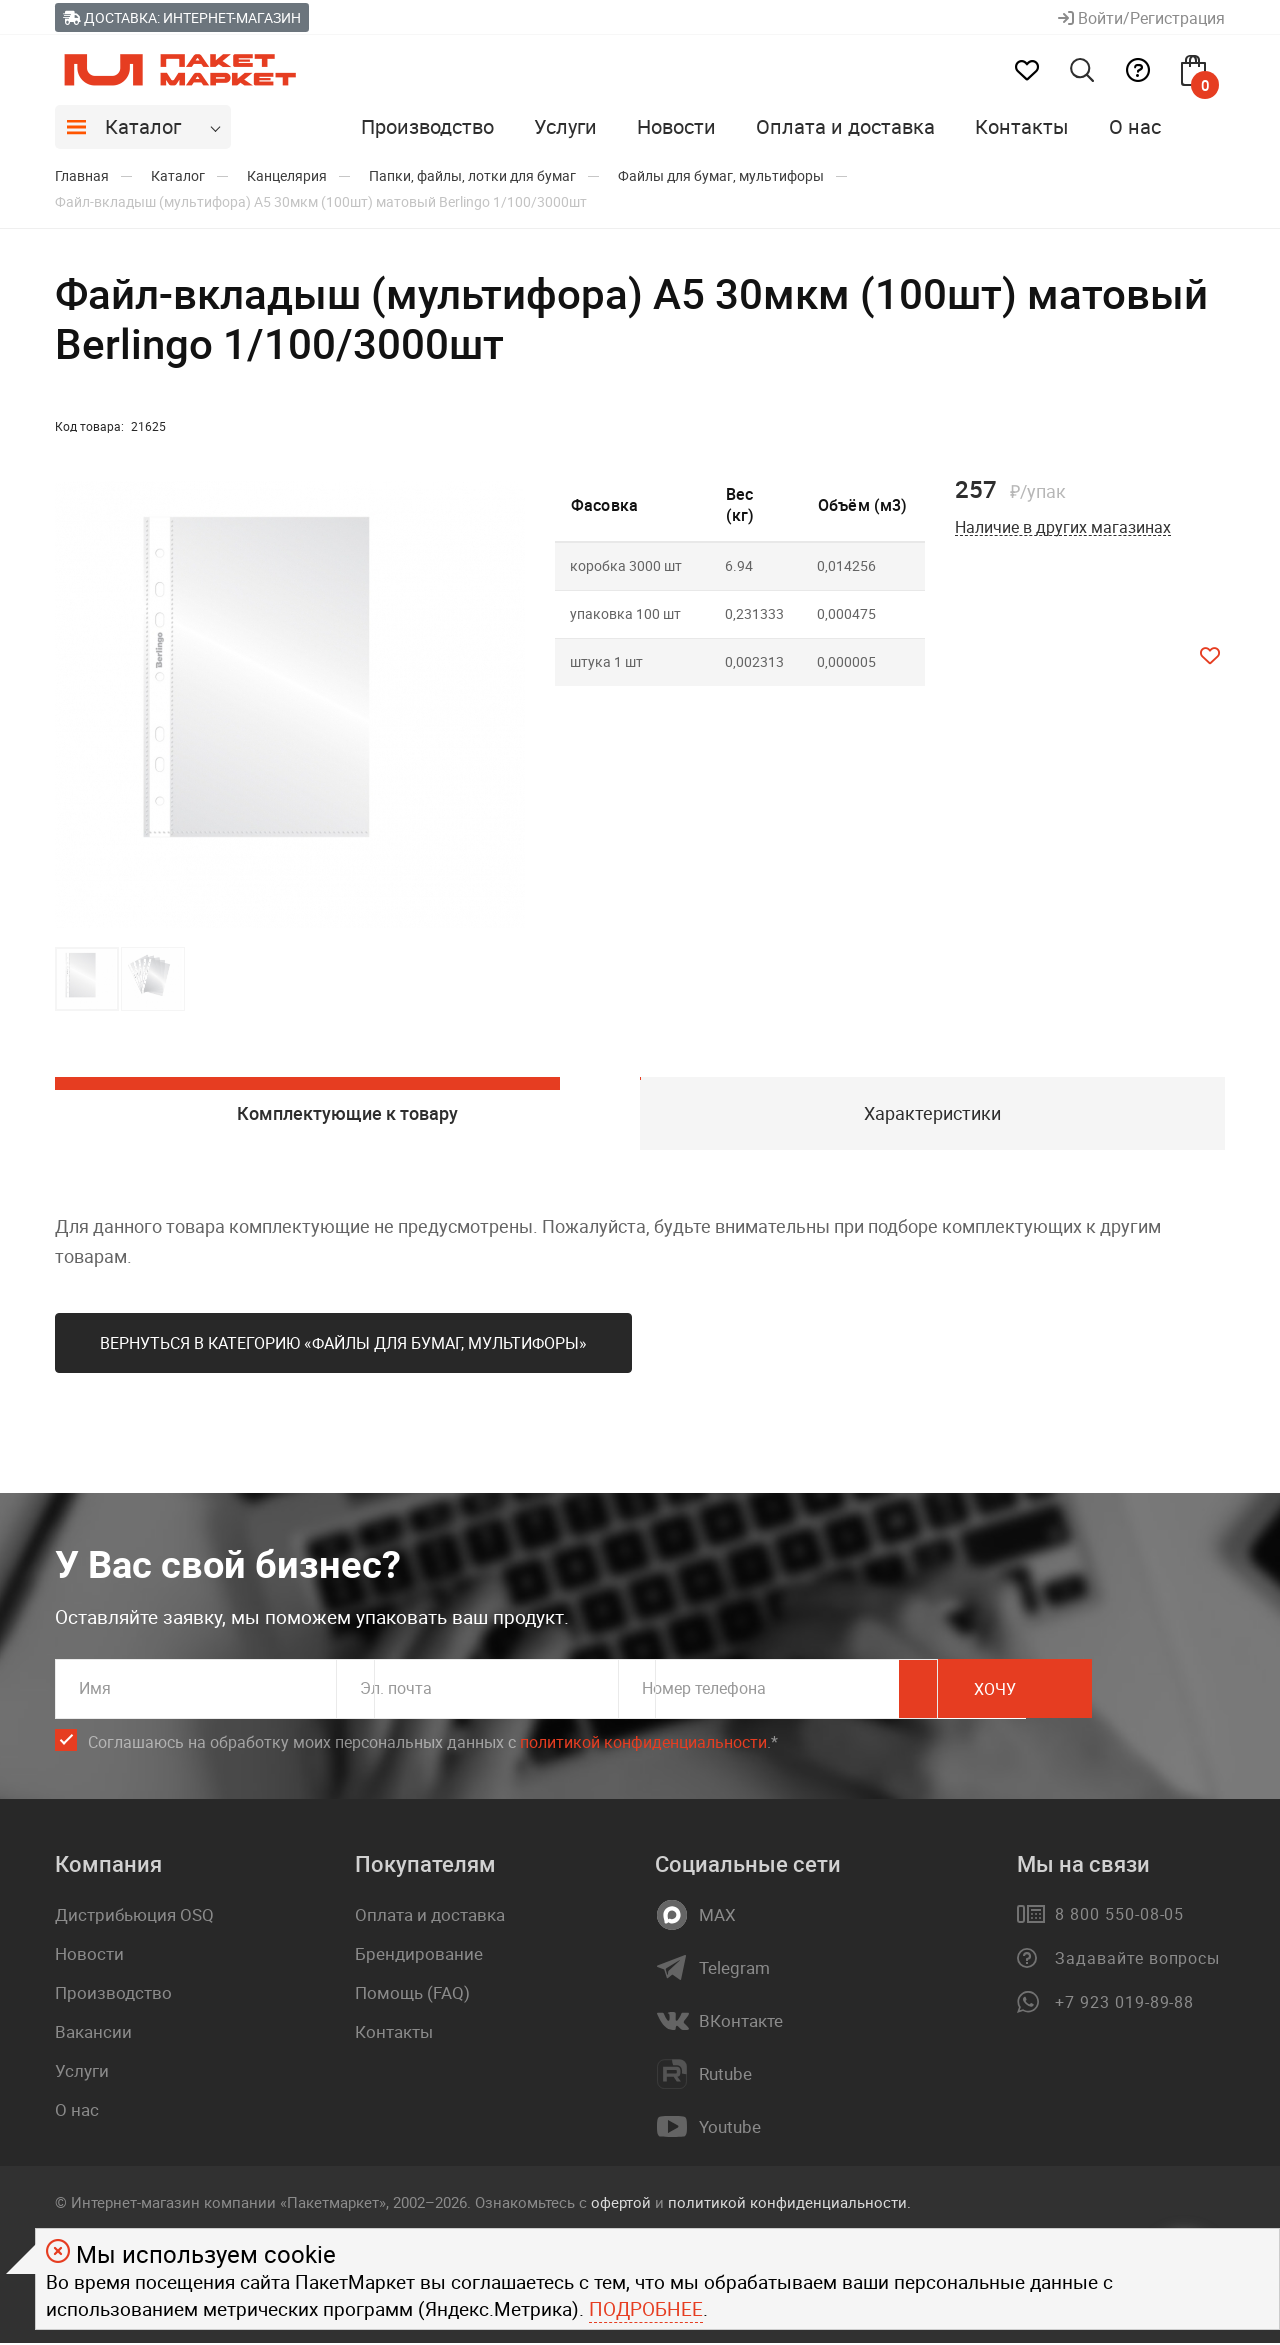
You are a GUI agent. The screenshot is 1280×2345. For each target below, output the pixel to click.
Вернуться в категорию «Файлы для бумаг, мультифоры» (343, 1346)
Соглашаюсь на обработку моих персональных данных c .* (433, 1745)
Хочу (1135, 1692)
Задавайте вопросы (1137, 1961)
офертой (621, 2205)
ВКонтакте (741, 2024)
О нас (1135, 126)
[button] (507, 705)
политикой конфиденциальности (643, 1745)
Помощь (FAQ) (412, 1995)
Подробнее (646, 2309)
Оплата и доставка (845, 126)
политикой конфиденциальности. (789, 2205)
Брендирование (419, 1956)
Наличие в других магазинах (1063, 527)
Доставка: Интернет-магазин (182, 17)
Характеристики (932, 1114)
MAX (717, 1918)
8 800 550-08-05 (1119, 1917)
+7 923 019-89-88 (1124, 2005)
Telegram (734, 1971)
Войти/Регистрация (1141, 18)
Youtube (730, 2130)
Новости (676, 126)
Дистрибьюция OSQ (134, 1917)
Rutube (725, 2077)
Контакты (1022, 126)
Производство (427, 126)
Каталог (143, 126)
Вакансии (93, 2034)
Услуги (565, 126)
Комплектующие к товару (347, 1114)
